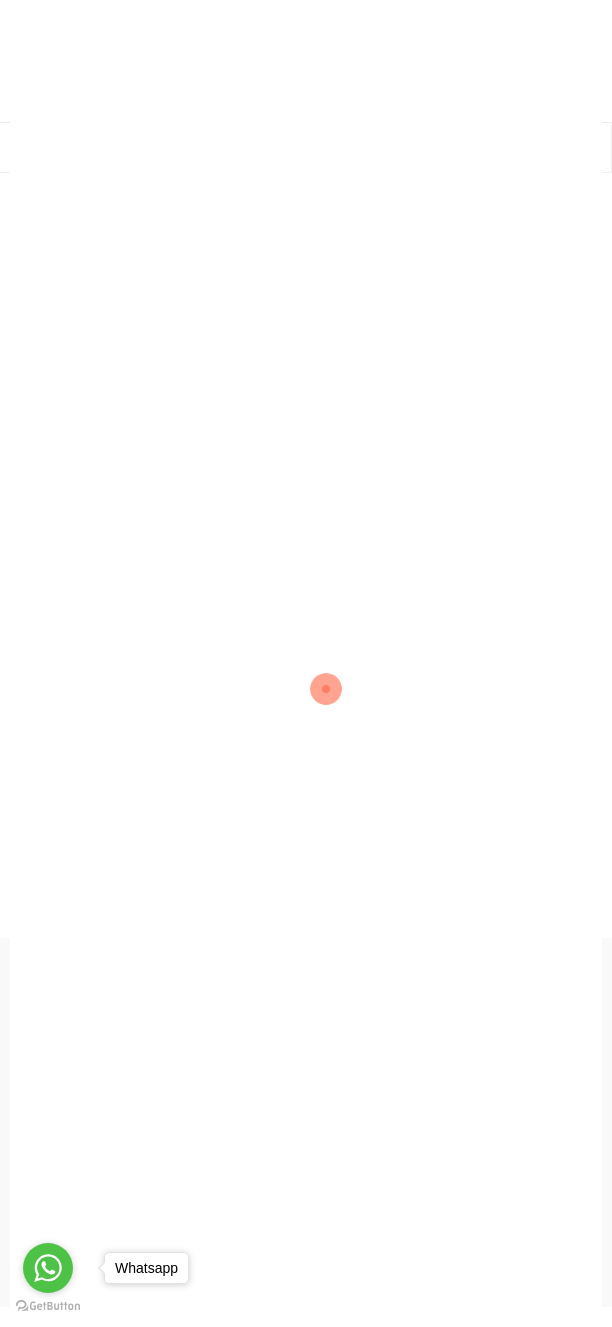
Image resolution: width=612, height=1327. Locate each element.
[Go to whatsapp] (48, 1268)
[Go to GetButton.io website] (48, 1306)
